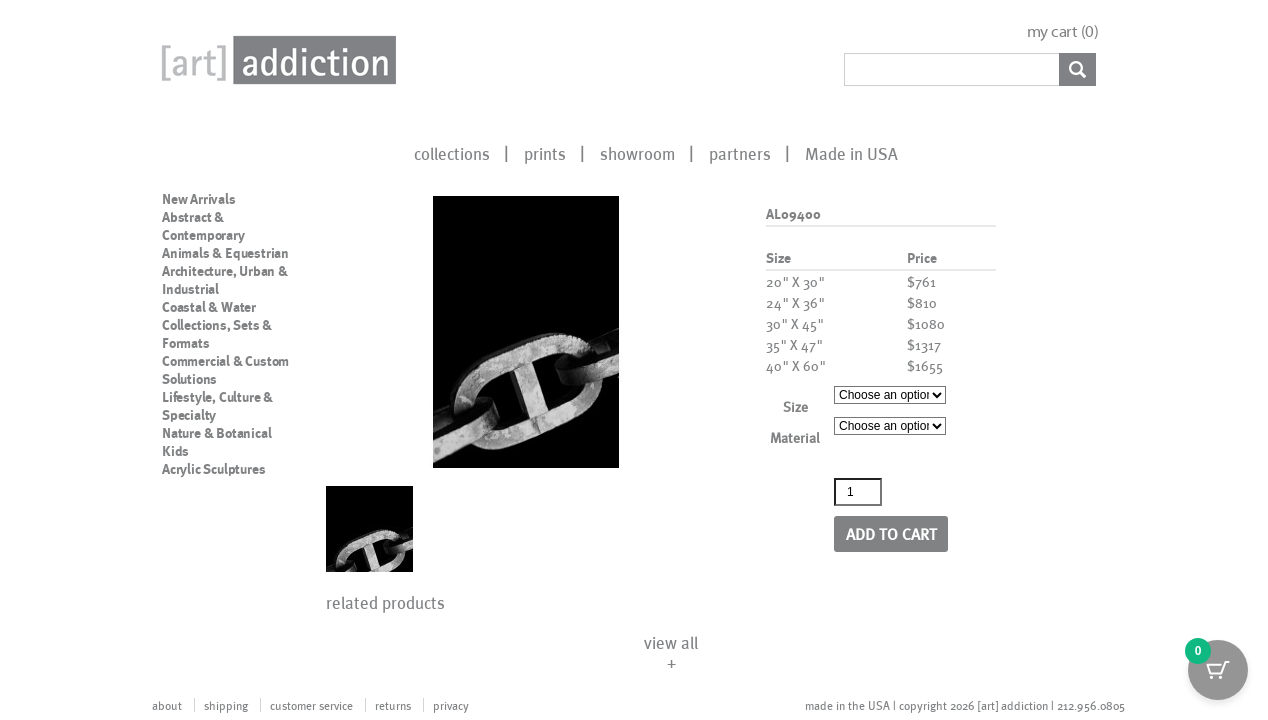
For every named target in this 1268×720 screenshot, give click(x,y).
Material (795, 437)
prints (545, 153)
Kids (175, 451)
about (167, 705)
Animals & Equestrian (225, 253)
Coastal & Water (209, 307)
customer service (311, 705)
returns (393, 705)
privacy (451, 705)
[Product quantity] (858, 492)
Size (795, 406)
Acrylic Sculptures (213, 469)
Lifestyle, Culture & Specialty (217, 406)
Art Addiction (275, 60)
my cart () (1063, 31)
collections (452, 153)
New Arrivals (199, 199)
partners (740, 153)
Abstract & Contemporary (203, 226)
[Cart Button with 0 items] (1218, 670)
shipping (226, 705)
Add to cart (891, 533)
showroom (637, 153)
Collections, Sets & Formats (217, 334)
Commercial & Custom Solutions (225, 370)
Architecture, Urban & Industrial (225, 280)
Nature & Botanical (216, 433)
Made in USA (851, 153)
